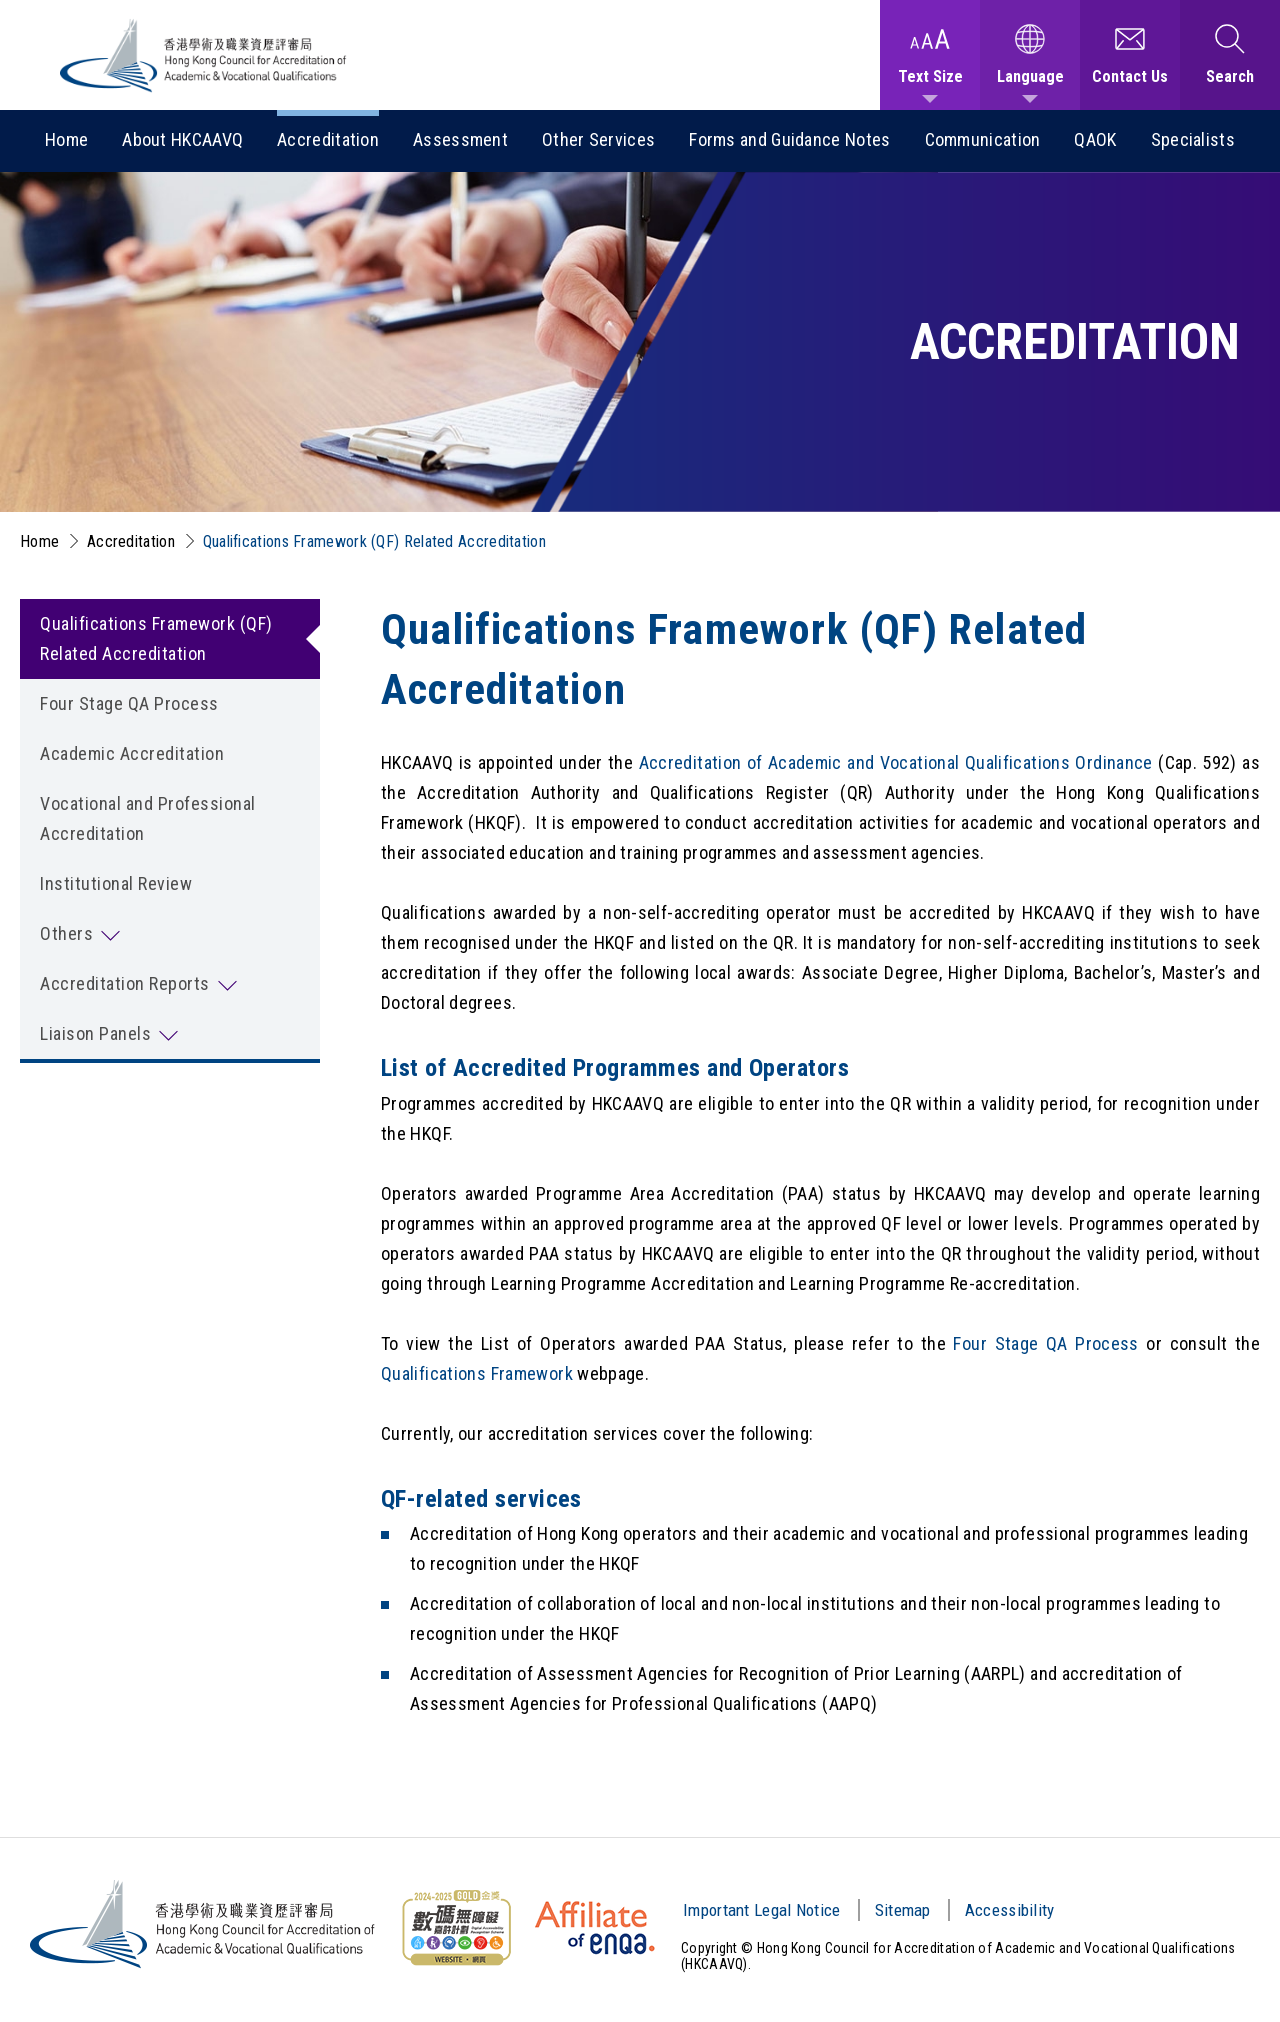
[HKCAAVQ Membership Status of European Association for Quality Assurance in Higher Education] (595, 1928)
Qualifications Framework (477, 1373)
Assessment (460, 139)
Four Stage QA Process (129, 703)
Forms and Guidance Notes (789, 139)
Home (66, 139)
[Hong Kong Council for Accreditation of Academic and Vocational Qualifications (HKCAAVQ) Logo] (204, 55)
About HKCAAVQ (182, 139)
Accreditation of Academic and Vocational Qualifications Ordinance (896, 762)
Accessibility (1010, 1910)
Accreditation (328, 139)
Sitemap (903, 1910)
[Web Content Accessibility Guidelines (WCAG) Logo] (456, 1928)
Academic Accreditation (132, 753)
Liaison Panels (95, 1033)
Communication (983, 139)
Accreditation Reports (125, 983)
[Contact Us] (1130, 55)
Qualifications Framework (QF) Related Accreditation (374, 541)
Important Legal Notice (762, 1910)
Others (66, 933)
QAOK (1095, 139)
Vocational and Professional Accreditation (148, 818)
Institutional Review (116, 883)
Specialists (1193, 139)
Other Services (598, 139)
